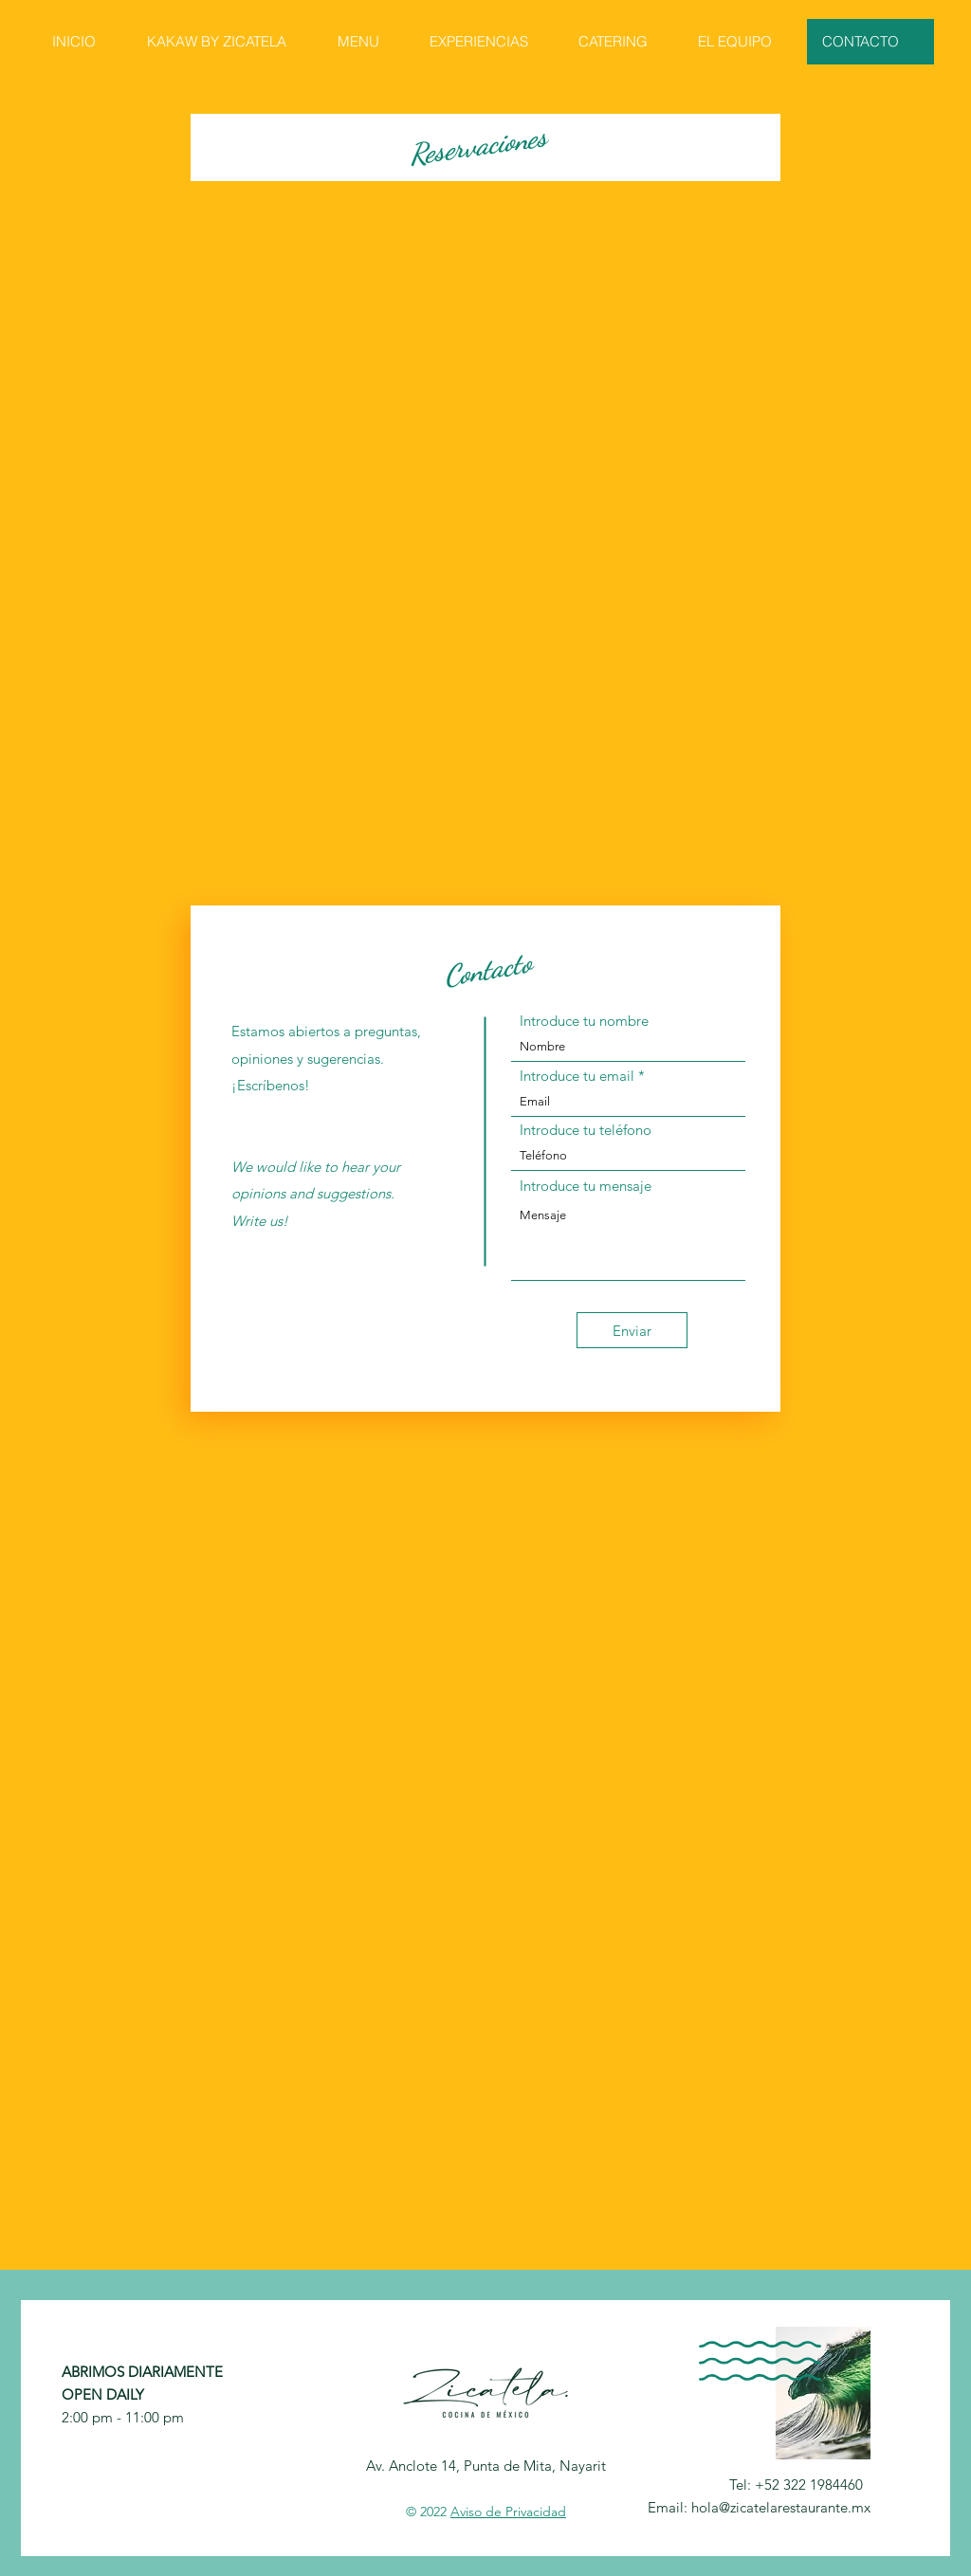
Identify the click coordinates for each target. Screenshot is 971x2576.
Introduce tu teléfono (585, 1130)
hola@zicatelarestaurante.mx (780, 2507)
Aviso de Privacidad (508, 2511)
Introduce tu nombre (584, 1021)
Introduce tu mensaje (585, 1185)
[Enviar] (632, 1330)
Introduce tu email (577, 1076)
